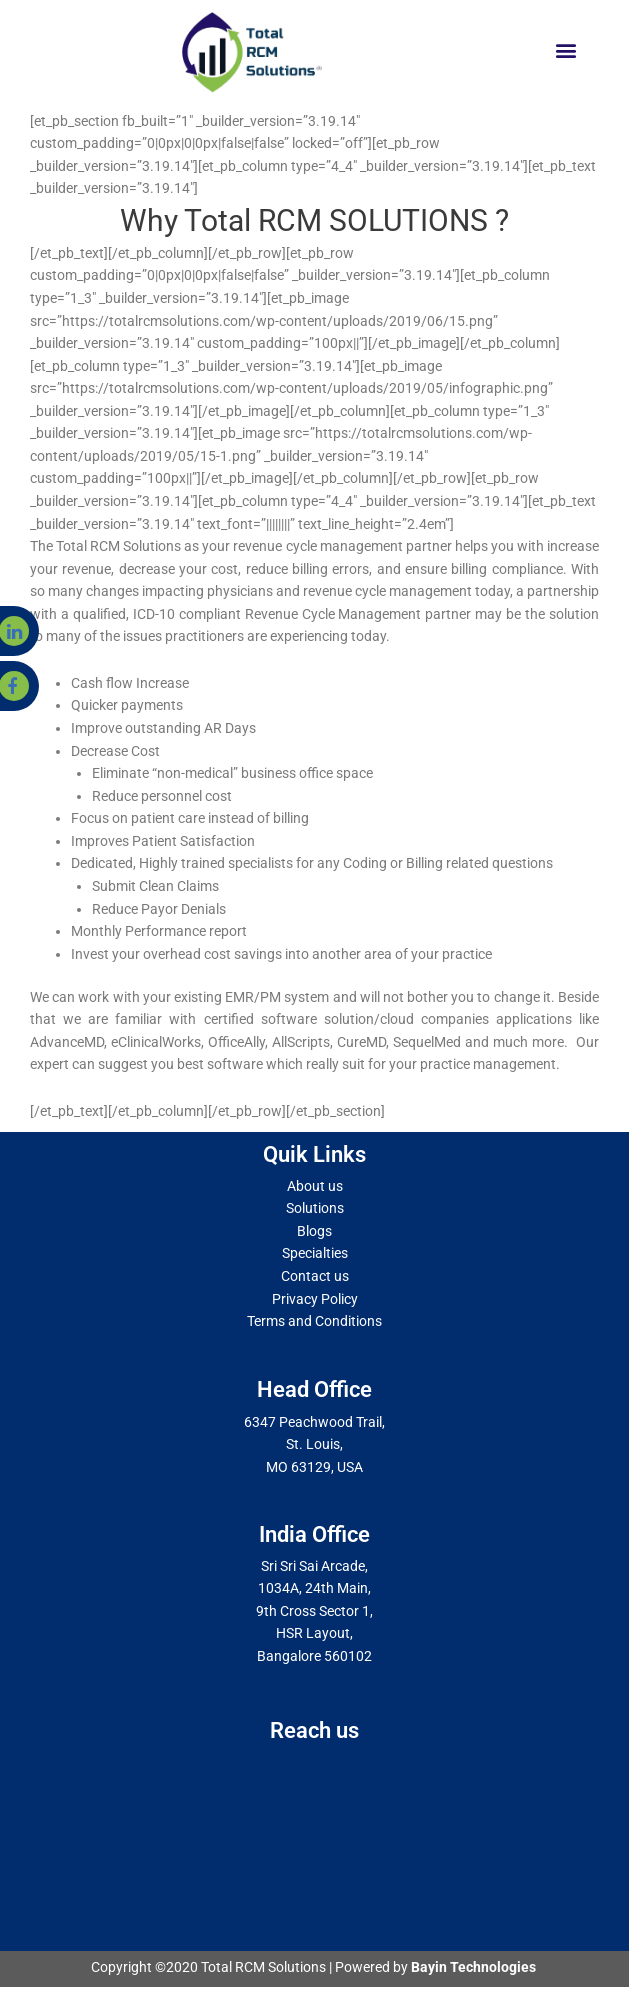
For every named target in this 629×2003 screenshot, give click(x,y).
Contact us (315, 1276)
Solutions (315, 1208)
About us (315, 1186)
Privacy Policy (315, 1299)
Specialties (315, 1253)
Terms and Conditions (314, 1321)
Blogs (314, 1231)
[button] (566, 49)
